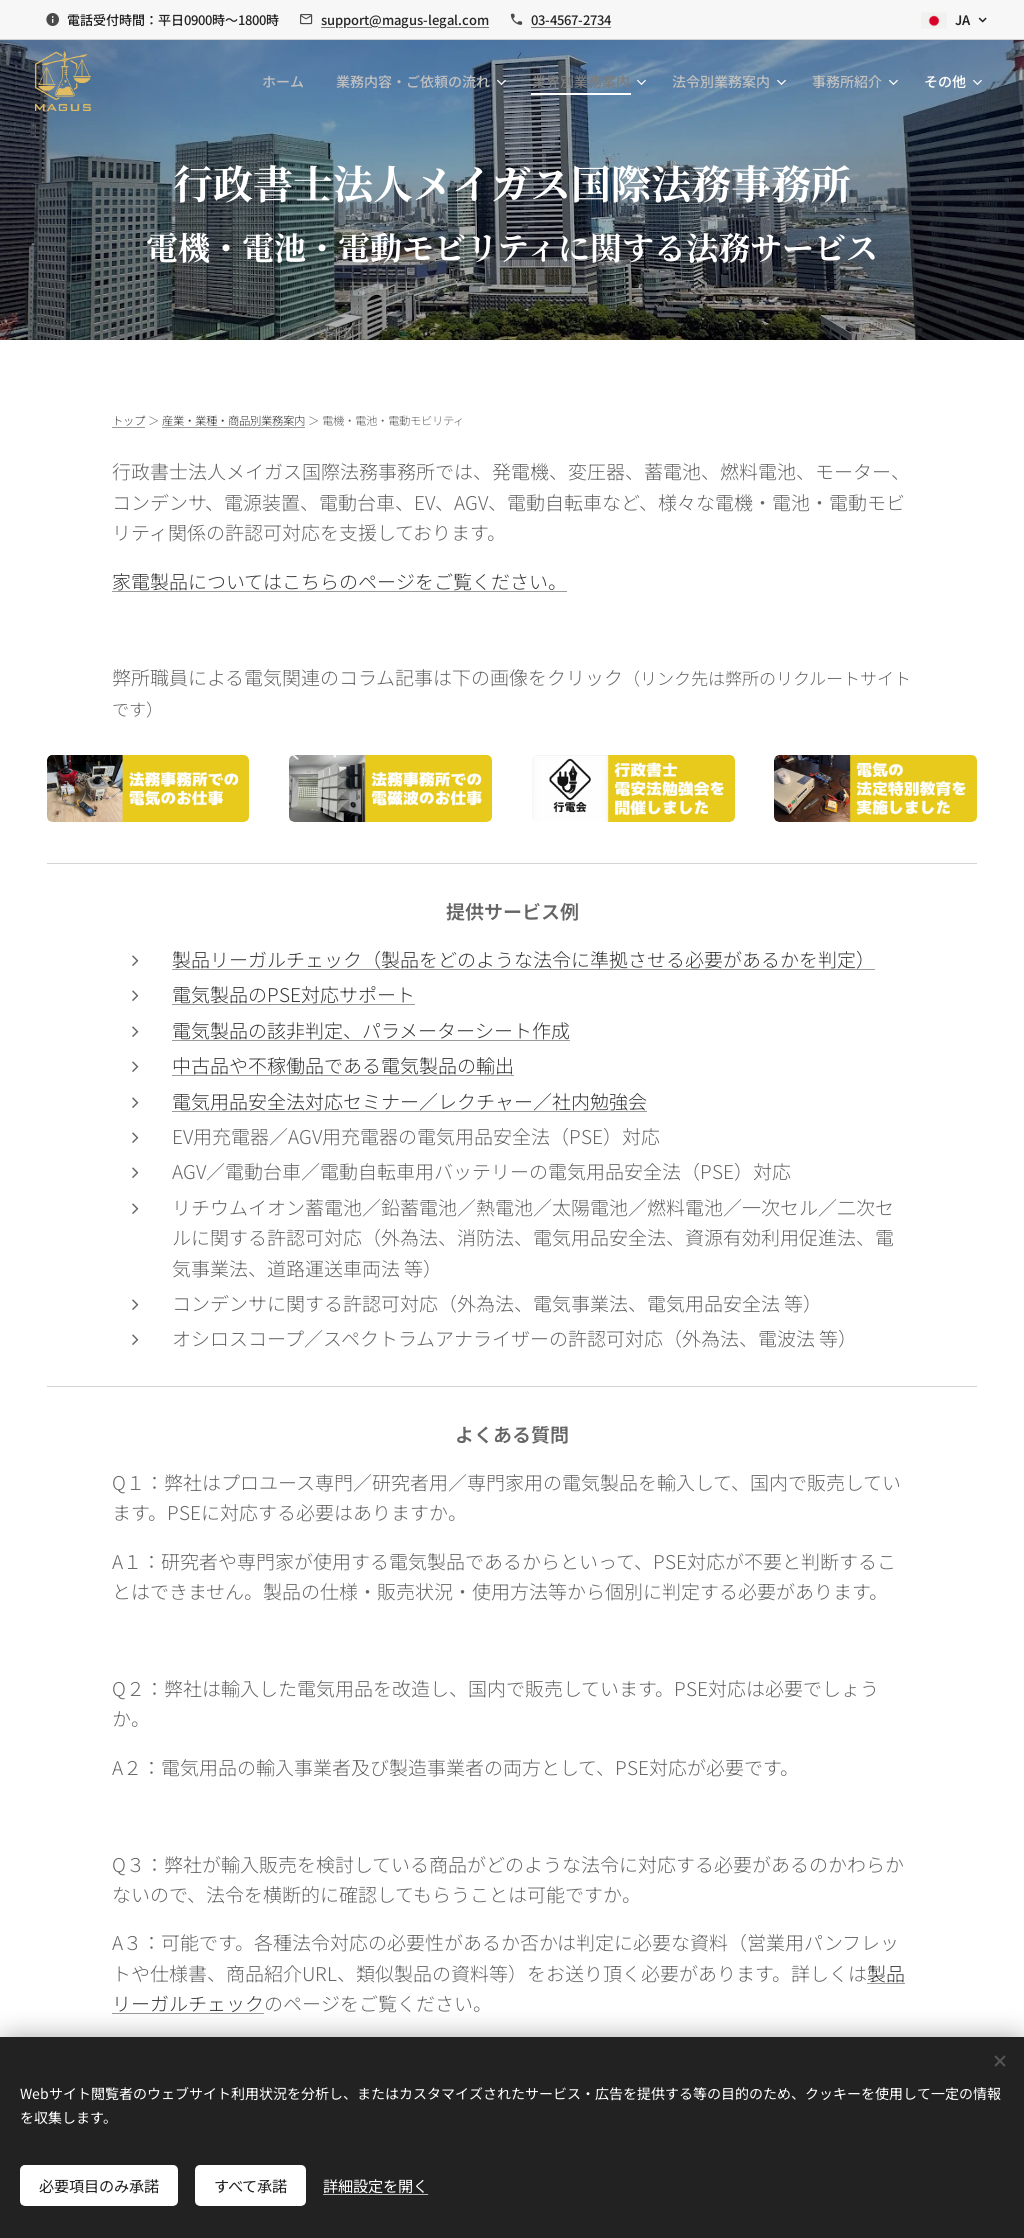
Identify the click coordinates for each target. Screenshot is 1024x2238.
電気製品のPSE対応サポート (293, 993)
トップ (128, 420)
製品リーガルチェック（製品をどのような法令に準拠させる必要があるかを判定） (523, 958)
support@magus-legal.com (405, 19)
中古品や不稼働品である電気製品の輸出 (343, 1064)
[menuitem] (288, 81)
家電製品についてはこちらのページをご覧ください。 (339, 580)
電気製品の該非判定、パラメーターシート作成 (371, 1029)
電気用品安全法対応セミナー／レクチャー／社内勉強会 (409, 1100)
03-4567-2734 (571, 19)
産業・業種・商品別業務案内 (233, 420)
